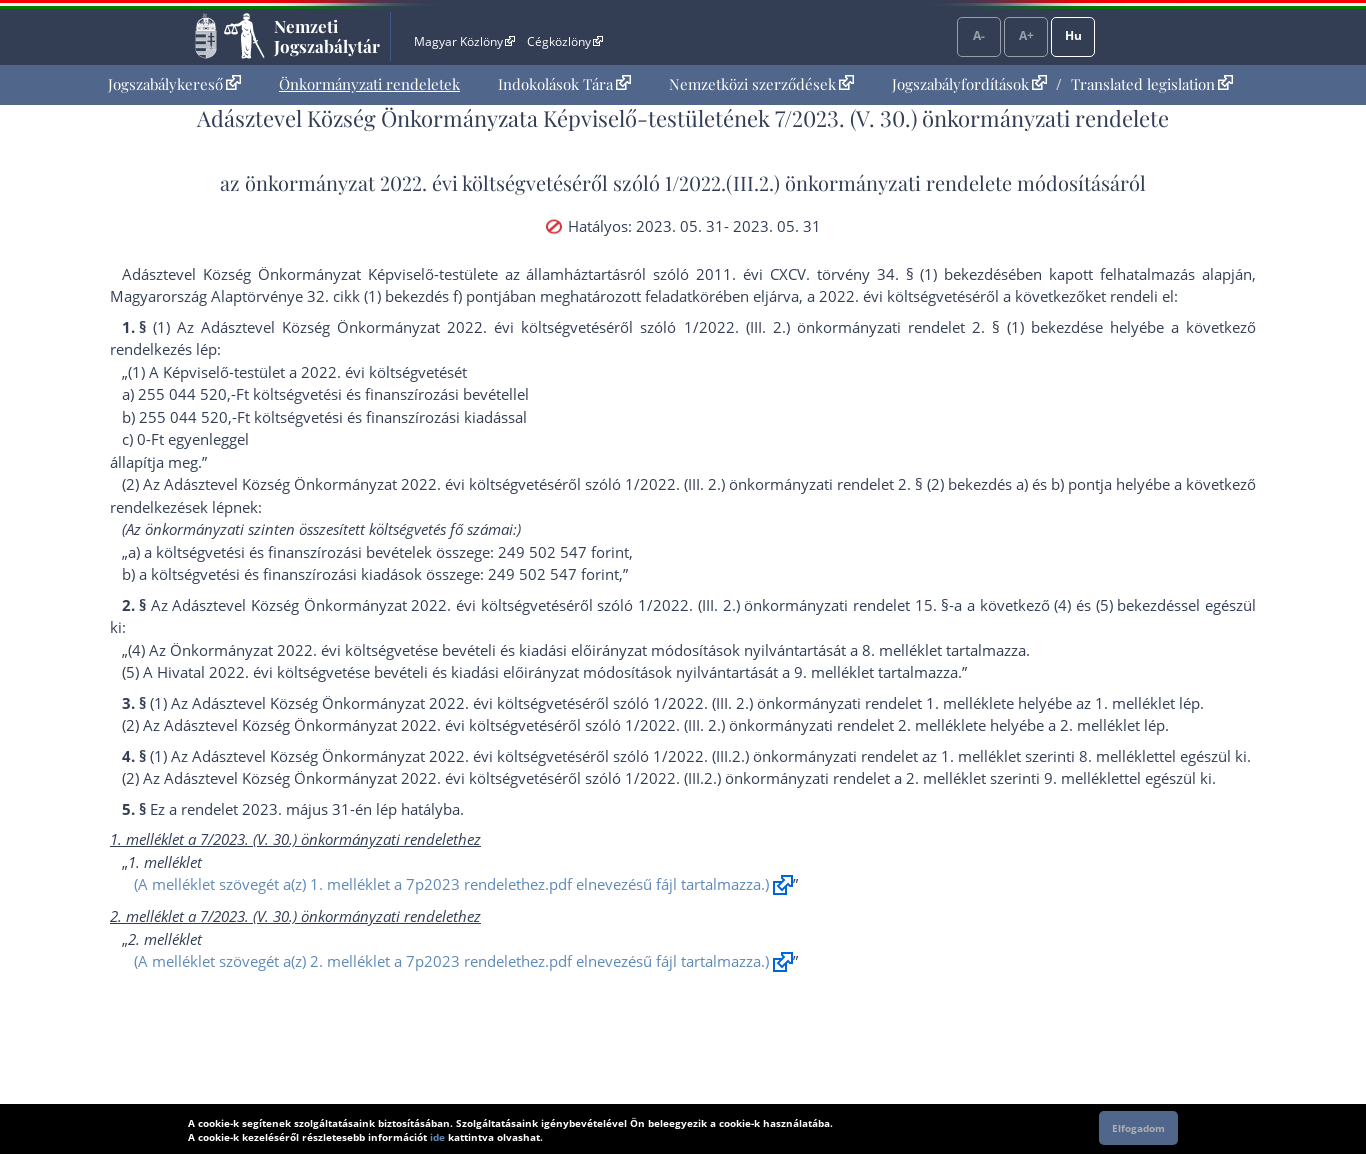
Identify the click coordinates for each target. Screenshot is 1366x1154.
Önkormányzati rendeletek (369, 84)
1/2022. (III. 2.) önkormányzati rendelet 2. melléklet (801, 725)
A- (979, 35)
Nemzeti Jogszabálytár (327, 36)
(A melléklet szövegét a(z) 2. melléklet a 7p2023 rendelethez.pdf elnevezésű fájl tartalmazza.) (451, 961)
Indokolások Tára (564, 84)
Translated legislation (1152, 84)
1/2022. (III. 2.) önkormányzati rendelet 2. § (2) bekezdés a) (826, 484)
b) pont (1075, 484)
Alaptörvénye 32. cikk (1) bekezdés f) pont (354, 296)
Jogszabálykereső (174, 84)
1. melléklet (1135, 703)
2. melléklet (1100, 725)
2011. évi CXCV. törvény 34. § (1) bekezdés (852, 274)
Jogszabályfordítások (969, 84)
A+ (1026, 35)
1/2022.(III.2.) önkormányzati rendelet (833, 182)
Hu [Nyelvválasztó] (1073, 35)
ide (437, 1137)
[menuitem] (174, 84)
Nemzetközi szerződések (761, 84)
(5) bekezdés (1139, 605)
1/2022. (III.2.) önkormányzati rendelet (785, 756)
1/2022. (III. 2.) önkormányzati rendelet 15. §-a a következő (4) (854, 605)
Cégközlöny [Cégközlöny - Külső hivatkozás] (565, 41)
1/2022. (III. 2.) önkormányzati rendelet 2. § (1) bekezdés (889, 327)
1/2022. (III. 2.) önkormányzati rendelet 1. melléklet (829, 703)
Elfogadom (1138, 1128)
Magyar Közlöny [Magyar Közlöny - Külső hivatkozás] (464, 41)
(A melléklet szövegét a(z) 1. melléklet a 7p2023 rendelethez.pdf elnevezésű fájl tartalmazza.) (451, 884)
